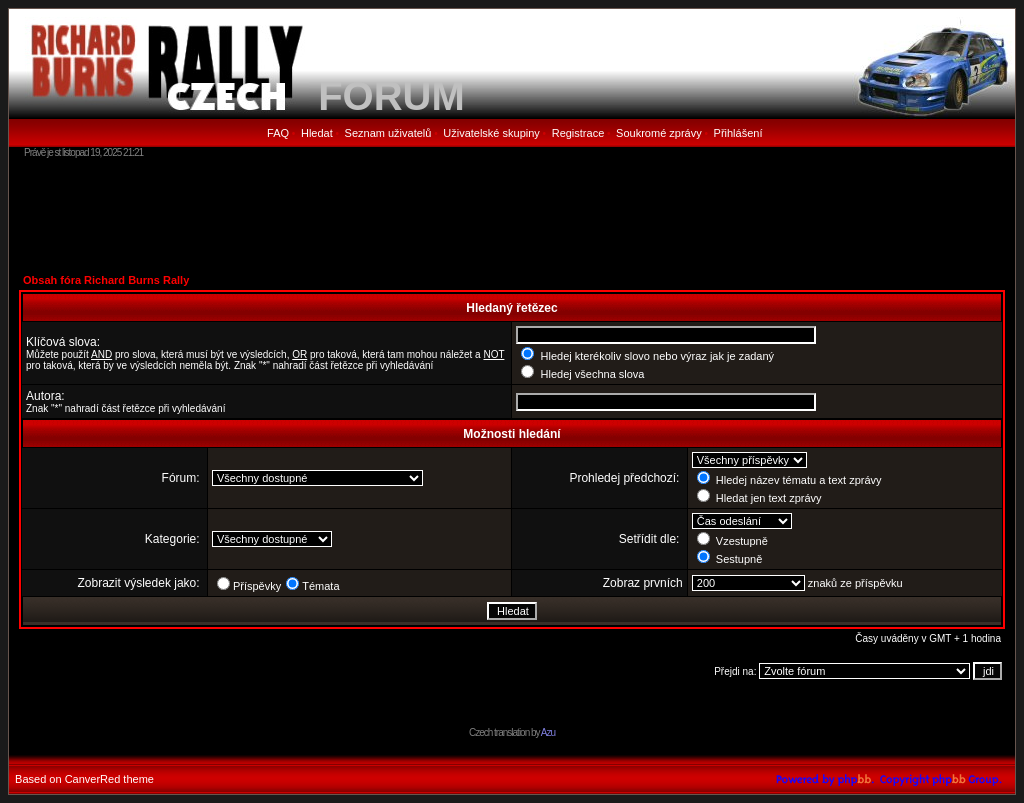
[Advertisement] (512, 215)
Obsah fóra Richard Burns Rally (106, 280)
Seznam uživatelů (388, 133)
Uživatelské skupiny (491, 133)
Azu (548, 732)
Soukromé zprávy (659, 133)
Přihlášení (738, 133)
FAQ (278, 133)
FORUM (391, 96)
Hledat (317, 133)
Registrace (578, 133)
